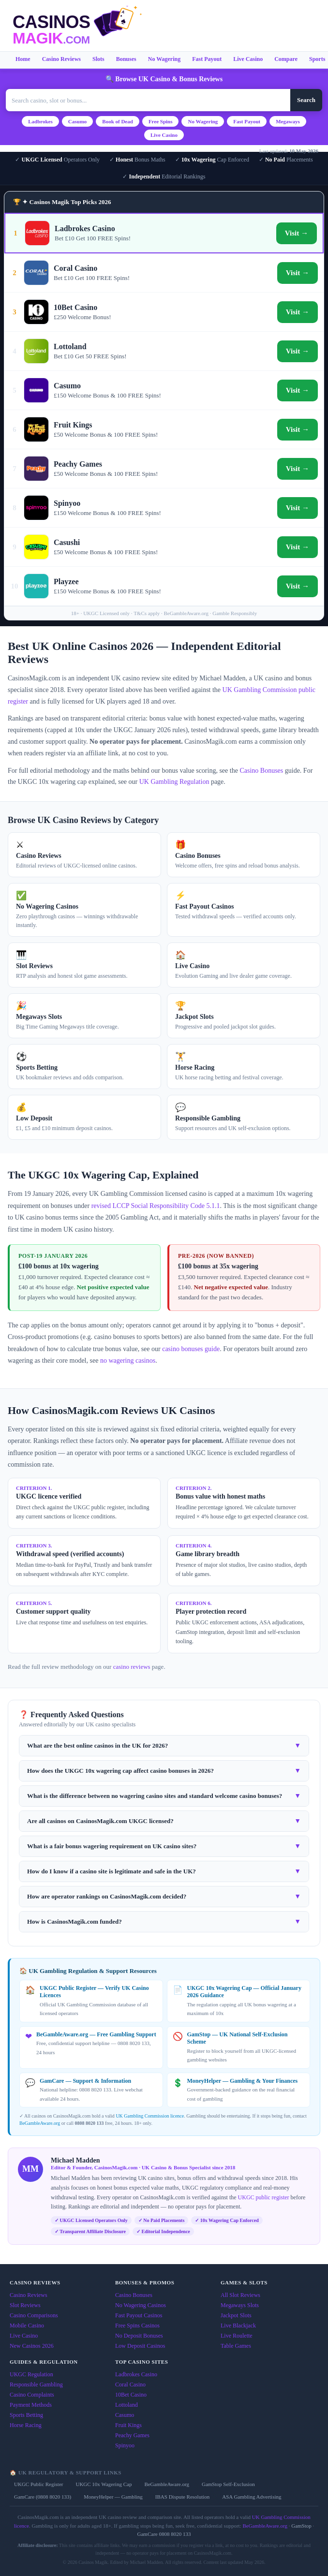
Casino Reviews (61, 59)
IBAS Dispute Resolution (182, 2497)
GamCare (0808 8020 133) (42, 2497)
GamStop (301, 2526)
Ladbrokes (40, 121)
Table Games (236, 2345)
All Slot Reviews (240, 2295)
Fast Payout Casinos (138, 2315)
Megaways (288, 121)
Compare (286, 59)
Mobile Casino (27, 2325)
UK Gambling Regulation (174, 781)
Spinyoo (124, 2445)
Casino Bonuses (261, 770)
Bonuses (126, 59)
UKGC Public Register (38, 2484)
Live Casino (248, 59)
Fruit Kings (128, 2425)
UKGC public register (263, 2197)
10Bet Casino (131, 2394)
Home (22, 59)
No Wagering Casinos (140, 2305)
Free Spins (161, 121)
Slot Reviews (25, 2305)
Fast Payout (207, 59)
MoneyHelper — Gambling (113, 2497)
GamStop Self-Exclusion (228, 2484)
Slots (98, 59)
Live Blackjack (238, 2325)
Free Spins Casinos (137, 2325)
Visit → (296, 233)
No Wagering (164, 59)
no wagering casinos (127, 1360)
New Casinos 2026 (32, 2345)
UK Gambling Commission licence (150, 2116)
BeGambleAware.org (39, 2123)
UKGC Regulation (31, 2374)
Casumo (77, 121)
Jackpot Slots (236, 2315)
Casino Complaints (32, 2394)
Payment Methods (31, 2404)
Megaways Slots (240, 2305)
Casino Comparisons (34, 2315)
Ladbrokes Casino (136, 2374)
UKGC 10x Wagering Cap (103, 2484)
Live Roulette (237, 2335)
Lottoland (126, 2404)
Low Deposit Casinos (140, 2345)
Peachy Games (132, 2435)
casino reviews (131, 1666)
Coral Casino (130, 2384)
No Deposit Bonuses (139, 2335)
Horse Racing (26, 2425)
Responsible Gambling (36, 2384)
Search (306, 99)
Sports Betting (26, 2415)
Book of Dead (117, 121)
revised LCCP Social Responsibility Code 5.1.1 (155, 1205)
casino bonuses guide (191, 1349)
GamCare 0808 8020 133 (164, 2534)
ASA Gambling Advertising (251, 2497)
